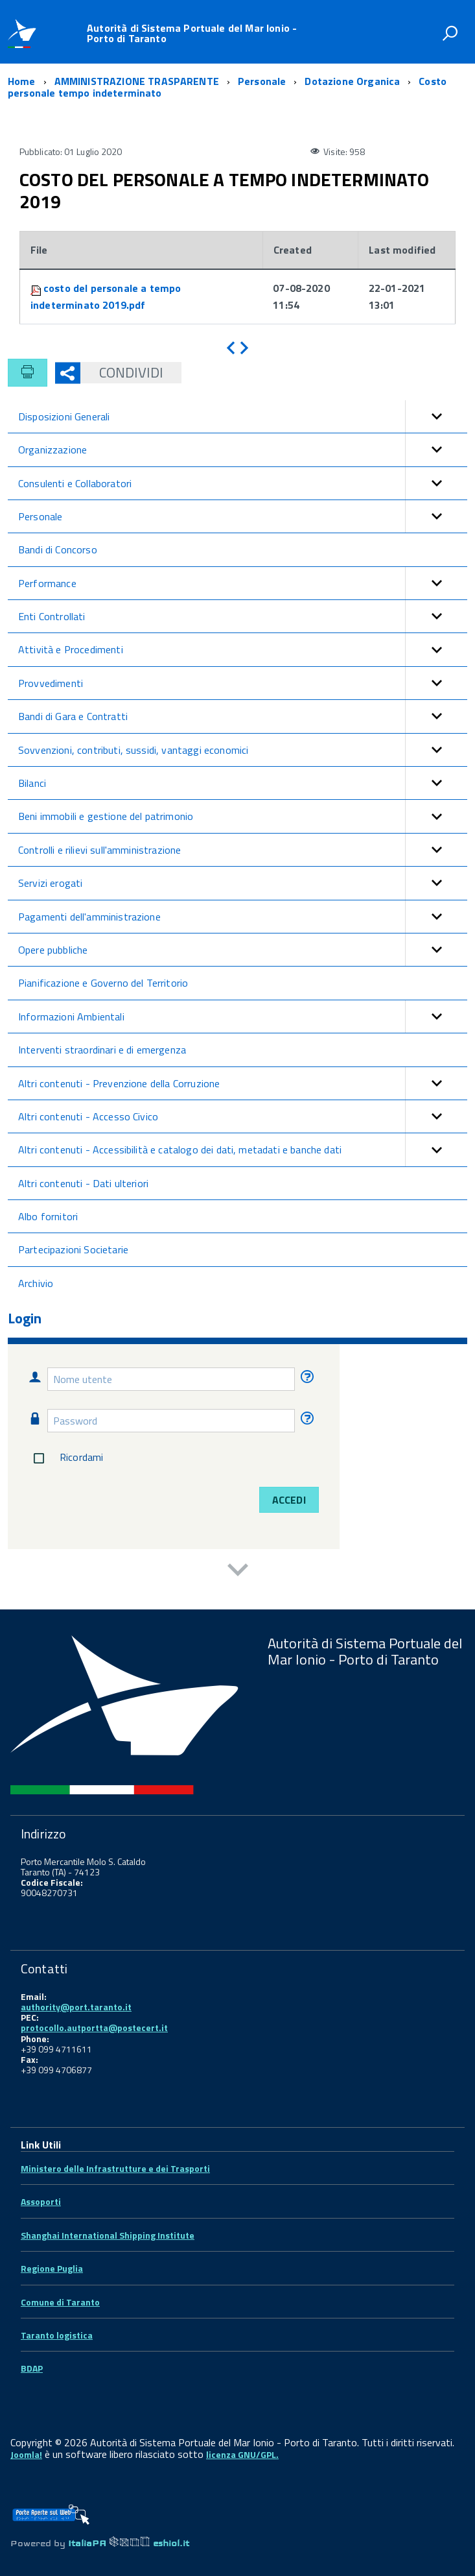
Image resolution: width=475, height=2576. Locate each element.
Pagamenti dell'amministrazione (242, 916)
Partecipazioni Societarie (73, 1249)
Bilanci (242, 783)
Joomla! (26, 2454)
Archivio (35, 1283)
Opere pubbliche (242, 949)
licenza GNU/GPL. (242, 2454)
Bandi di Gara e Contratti (242, 716)
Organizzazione (242, 449)
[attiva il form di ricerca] (449, 33)
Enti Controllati (242, 616)
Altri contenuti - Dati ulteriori (83, 1183)
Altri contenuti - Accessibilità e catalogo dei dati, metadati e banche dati (242, 1149)
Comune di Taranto (60, 2302)
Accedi (289, 1500)
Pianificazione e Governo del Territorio (103, 983)
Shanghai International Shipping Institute (107, 2235)
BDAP (32, 2368)
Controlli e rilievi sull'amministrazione (242, 850)
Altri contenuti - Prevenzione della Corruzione (242, 1083)
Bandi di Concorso (57, 549)
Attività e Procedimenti (242, 649)
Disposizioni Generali (242, 416)
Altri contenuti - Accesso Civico (242, 1116)
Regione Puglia (52, 2268)
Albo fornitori (48, 1216)
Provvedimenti (242, 683)
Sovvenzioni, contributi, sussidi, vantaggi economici (242, 750)
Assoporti (41, 2201)
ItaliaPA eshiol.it (128, 2543)
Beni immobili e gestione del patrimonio (242, 816)
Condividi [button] (121, 372)
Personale (242, 516)
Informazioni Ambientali (242, 1016)
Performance (242, 583)
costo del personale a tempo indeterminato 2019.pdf (105, 296)
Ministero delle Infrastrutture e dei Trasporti (115, 2168)
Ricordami (66, 1458)
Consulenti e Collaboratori (242, 483)
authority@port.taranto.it (76, 2007)
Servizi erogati (242, 883)
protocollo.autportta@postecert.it (94, 2027)
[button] (436, 416)
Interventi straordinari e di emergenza (102, 1049)
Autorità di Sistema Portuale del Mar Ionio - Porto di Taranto (192, 33)
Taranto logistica (57, 2335)
